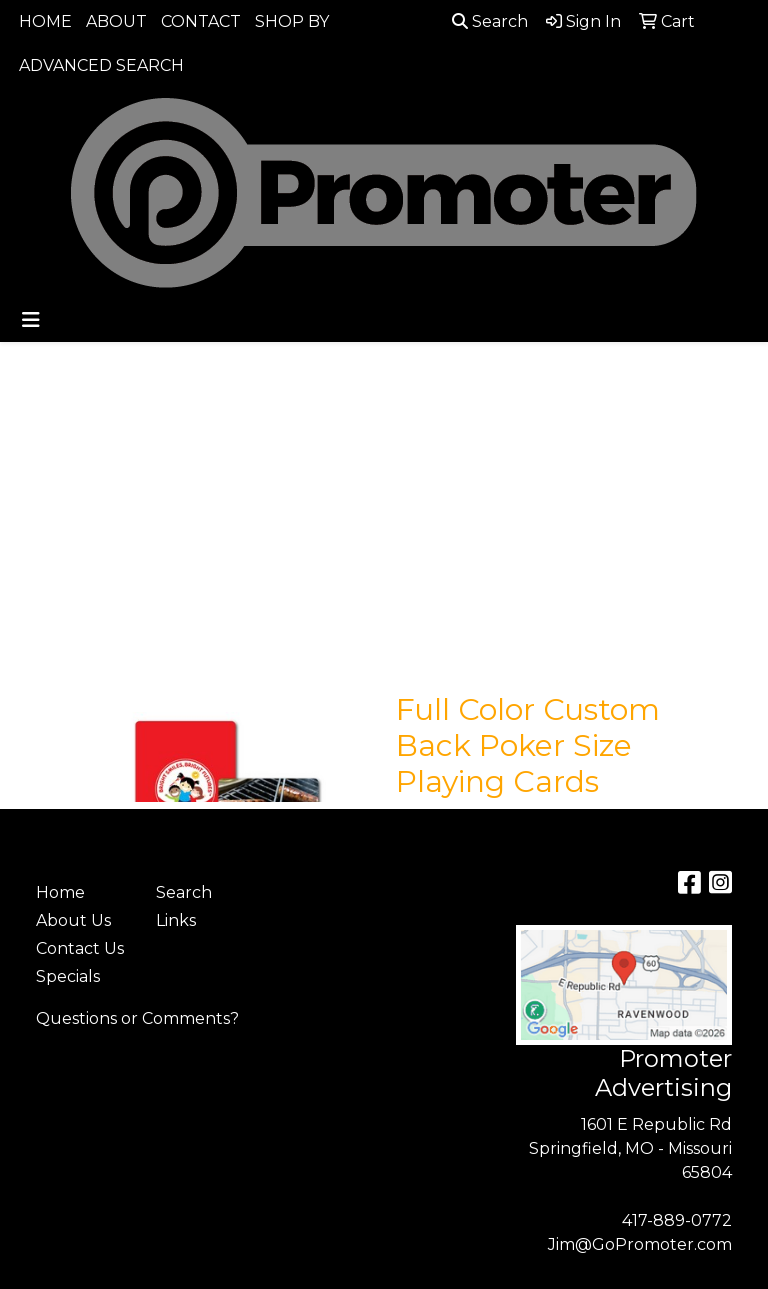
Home (60, 892)
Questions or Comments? (137, 1018)
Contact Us (80, 948)
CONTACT (201, 21)
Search (490, 21)
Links (176, 920)
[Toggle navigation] (31, 320)
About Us (73, 920)
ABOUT (116, 21)
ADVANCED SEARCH (101, 65)
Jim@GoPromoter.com (640, 1244)
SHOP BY (292, 21)
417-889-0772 (677, 1220)
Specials (68, 976)
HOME (45, 21)
